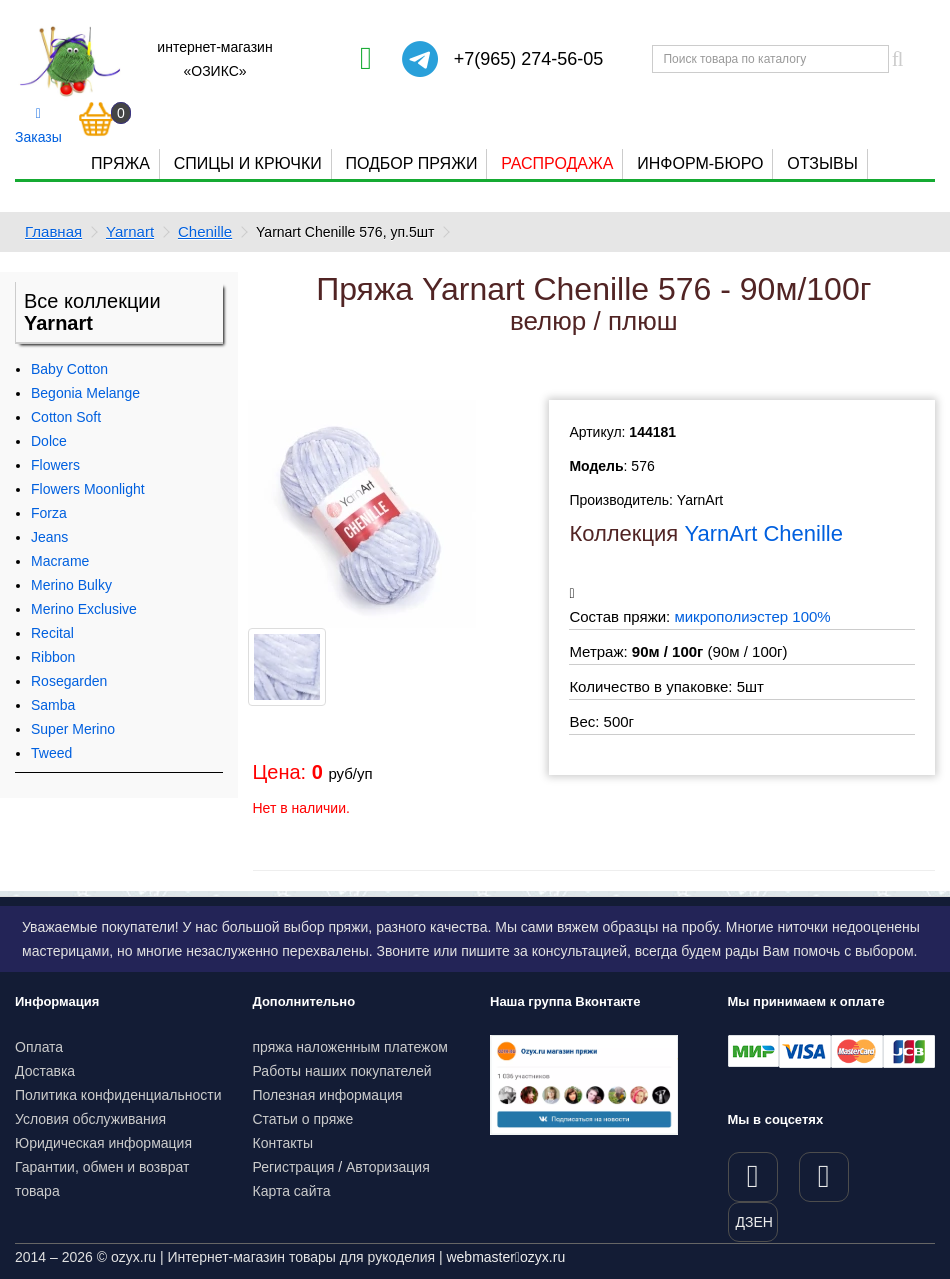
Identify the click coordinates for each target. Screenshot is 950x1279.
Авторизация (388, 1167)
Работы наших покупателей (342, 1071)
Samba (53, 705)
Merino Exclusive (84, 609)
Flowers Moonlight (88, 489)
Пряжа (120, 163)
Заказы (38, 126)
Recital (52, 633)
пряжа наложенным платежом (350, 1047)
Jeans (49, 537)
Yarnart (130, 231)
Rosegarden (69, 681)
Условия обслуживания (90, 1119)
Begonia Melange (85, 393)
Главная (53, 231)
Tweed (51, 753)
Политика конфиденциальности (118, 1095)
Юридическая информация (103, 1143)
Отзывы (822, 163)
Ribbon (53, 657)
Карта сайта (292, 1191)
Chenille (205, 231)
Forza (49, 513)
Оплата (39, 1047)
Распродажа (557, 163)
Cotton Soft (66, 417)
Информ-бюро (700, 163)
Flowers (55, 465)
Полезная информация (328, 1095)
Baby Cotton (69, 369)
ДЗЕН (754, 1222)
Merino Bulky (71, 585)
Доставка (45, 1071)
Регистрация (294, 1167)
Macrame (60, 561)
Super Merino (73, 729)
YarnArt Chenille (763, 533)
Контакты (283, 1143)
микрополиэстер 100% (752, 616)
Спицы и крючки (248, 163)
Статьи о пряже (303, 1119)
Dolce (49, 441)
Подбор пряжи (411, 163)
